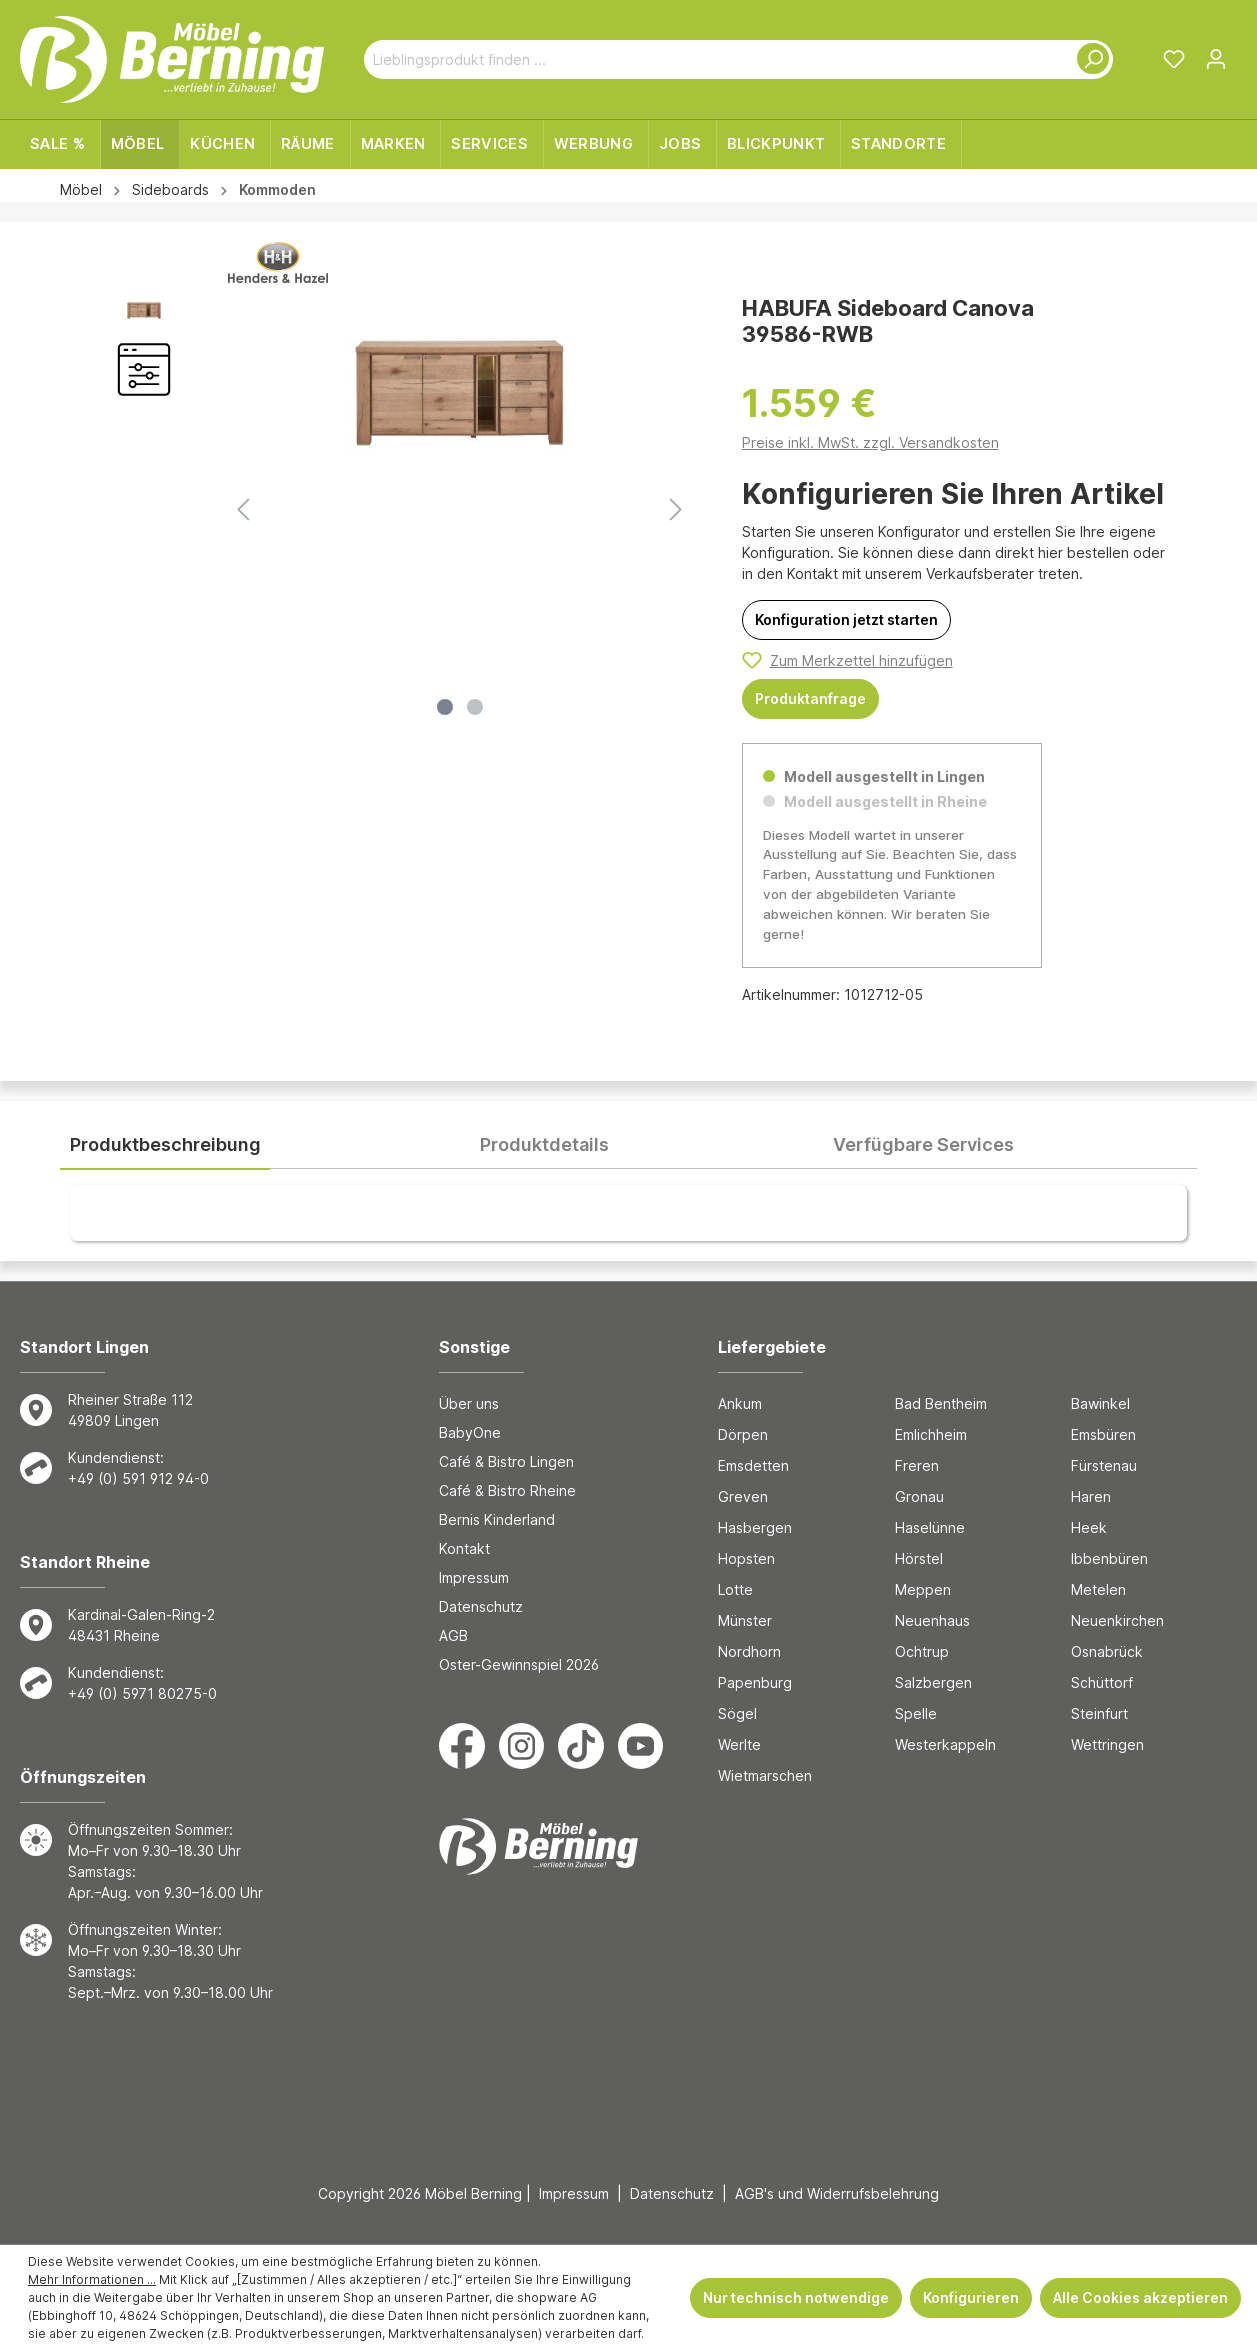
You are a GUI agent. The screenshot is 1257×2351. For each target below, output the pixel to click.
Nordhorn (749, 1651)
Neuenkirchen (1117, 1620)
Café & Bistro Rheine (507, 1490)
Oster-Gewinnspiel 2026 (519, 1664)
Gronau (919, 1496)
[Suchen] (1089, 59)
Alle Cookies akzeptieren (1140, 2297)
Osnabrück (1107, 1651)
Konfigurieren (971, 2297)
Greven (743, 1496)
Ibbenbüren (1109, 1558)
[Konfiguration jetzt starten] (846, 620)
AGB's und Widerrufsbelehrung (837, 2193)
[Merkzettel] (1174, 59)
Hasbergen (755, 1527)
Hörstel (919, 1558)
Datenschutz (481, 1606)
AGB (453, 1635)
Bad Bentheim (941, 1403)
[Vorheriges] (243, 509)
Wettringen (1107, 1744)
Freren (917, 1465)
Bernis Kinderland (497, 1519)
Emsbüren (1103, 1434)
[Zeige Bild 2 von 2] (475, 707)
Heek (1089, 1527)
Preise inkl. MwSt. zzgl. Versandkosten (870, 442)
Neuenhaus (932, 1620)
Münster (745, 1620)
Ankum (740, 1403)
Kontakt (464, 1548)
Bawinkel (1100, 1403)
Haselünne (930, 1527)
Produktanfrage (810, 698)
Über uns (469, 1403)
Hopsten (746, 1558)
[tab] (165, 1145)
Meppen (923, 1589)
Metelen (1098, 1589)
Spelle (916, 1713)
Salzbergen (933, 1682)
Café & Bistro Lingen (506, 1461)
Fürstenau (1104, 1465)
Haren (1091, 1496)
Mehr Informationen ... (92, 2279)
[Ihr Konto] (1216, 59)
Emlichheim (931, 1434)
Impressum (474, 1577)
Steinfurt (1099, 1713)
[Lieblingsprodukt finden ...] (715, 59)
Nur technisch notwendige (796, 2297)
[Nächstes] (676, 509)
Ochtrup (922, 1651)
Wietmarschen (765, 1775)
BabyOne (470, 1432)
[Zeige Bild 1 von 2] (445, 707)
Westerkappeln (945, 1744)
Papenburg (755, 1682)
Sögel (737, 1713)
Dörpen (743, 1434)
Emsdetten (753, 1465)
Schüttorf (1102, 1682)
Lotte (735, 1589)
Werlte (739, 1744)
